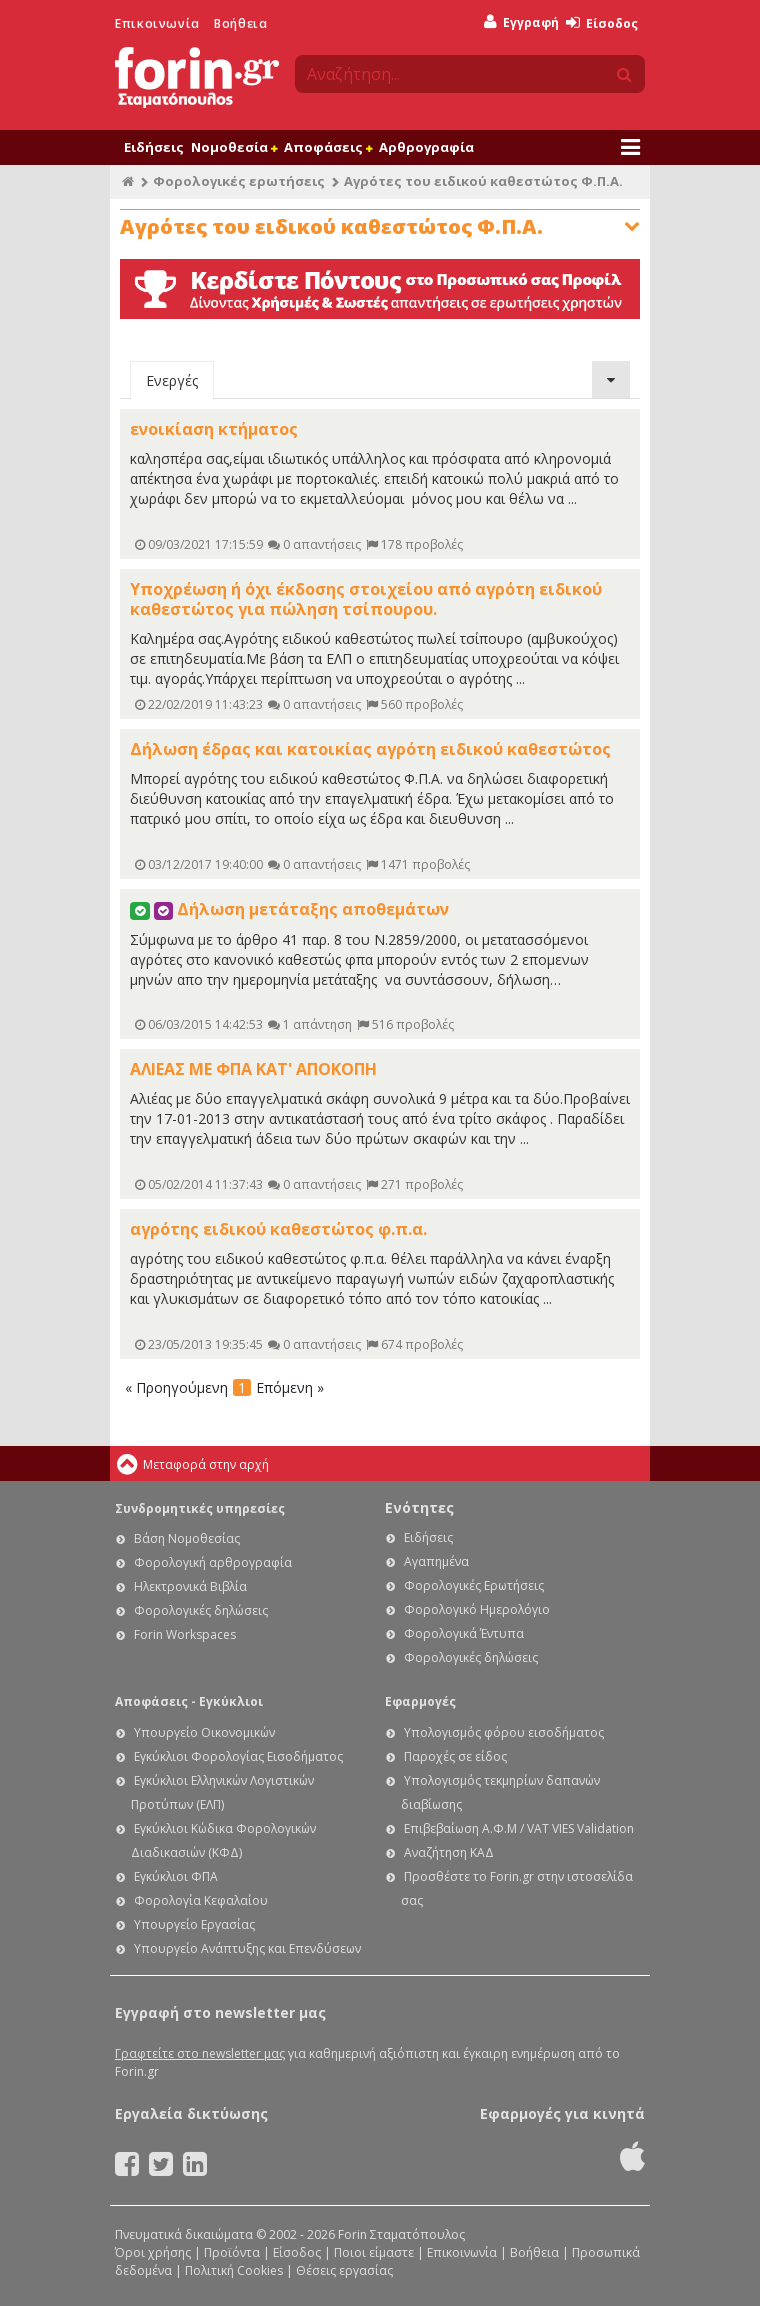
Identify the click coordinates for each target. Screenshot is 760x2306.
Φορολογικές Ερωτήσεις (474, 1585)
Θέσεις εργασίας (344, 2270)
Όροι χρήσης (153, 2252)
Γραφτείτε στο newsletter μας (200, 2053)
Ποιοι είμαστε (374, 2252)
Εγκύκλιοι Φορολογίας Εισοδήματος (238, 1756)
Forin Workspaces (185, 1634)
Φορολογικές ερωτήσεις (239, 181)
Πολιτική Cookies (234, 2270)
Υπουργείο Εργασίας (194, 1924)
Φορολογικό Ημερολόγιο (477, 1609)
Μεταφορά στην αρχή (206, 1464)
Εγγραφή (521, 22)
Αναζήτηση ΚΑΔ (449, 1852)
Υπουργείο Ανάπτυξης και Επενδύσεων (247, 1948)
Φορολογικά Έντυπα (464, 1633)
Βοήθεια (240, 23)
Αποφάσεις (328, 147)
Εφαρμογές (420, 1701)
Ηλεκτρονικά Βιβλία (190, 1586)
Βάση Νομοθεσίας (187, 1538)
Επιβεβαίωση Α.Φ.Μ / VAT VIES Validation (519, 1828)
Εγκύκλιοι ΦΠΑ (176, 1876)
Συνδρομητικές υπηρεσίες (200, 1508)
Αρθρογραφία (426, 147)
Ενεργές (172, 380)
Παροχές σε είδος (455, 1756)
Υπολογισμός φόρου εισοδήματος (504, 1732)
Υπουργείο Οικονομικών (204, 1732)
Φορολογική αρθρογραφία (213, 1562)
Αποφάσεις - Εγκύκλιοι (189, 1701)
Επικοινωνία (157, 23)
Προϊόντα (232, 2252)
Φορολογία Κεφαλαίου (201, 1900)
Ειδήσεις (154, 147)
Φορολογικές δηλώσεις (201, 1610)
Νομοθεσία (234, 147)
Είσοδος (602, 23)
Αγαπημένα (436, 1561)
